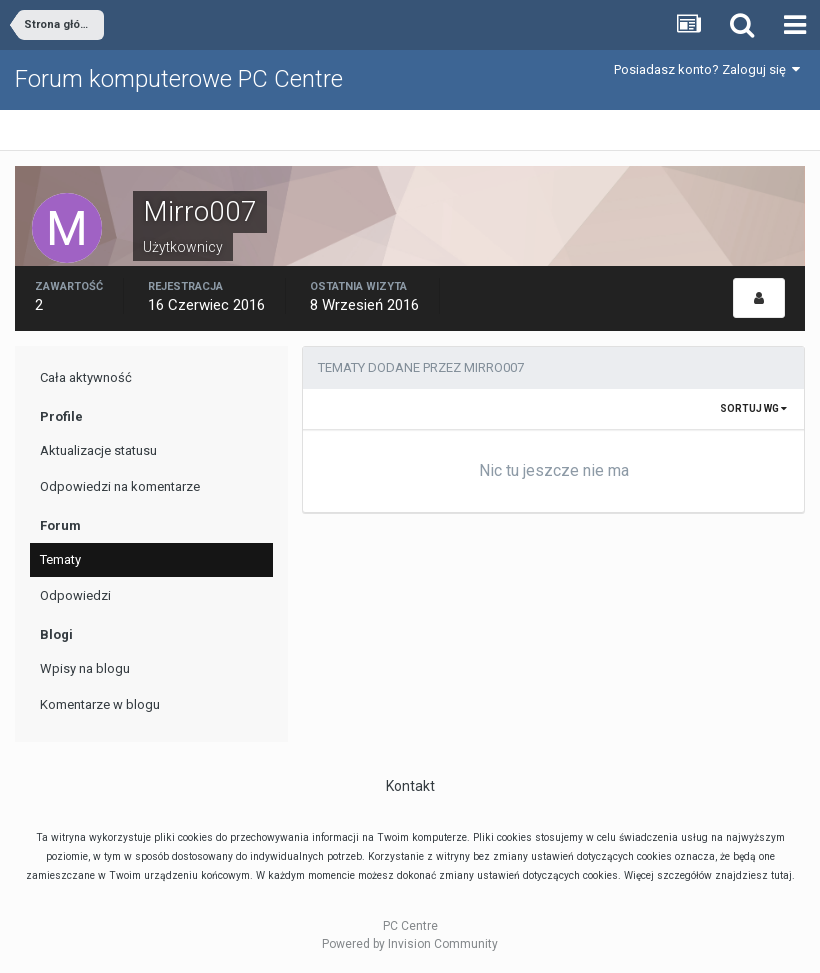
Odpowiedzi (75, 595)
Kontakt (410, 786)
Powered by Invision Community (410, 944)
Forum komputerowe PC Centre (179, 79)
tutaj (781, 875)
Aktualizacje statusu (98, 450)
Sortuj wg (753, 408)
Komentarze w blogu (100, 704)
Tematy (60, 559)
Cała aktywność (86, 377)
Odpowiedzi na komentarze (120, 486)
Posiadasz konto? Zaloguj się (707, 69)
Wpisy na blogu (85, 668)
